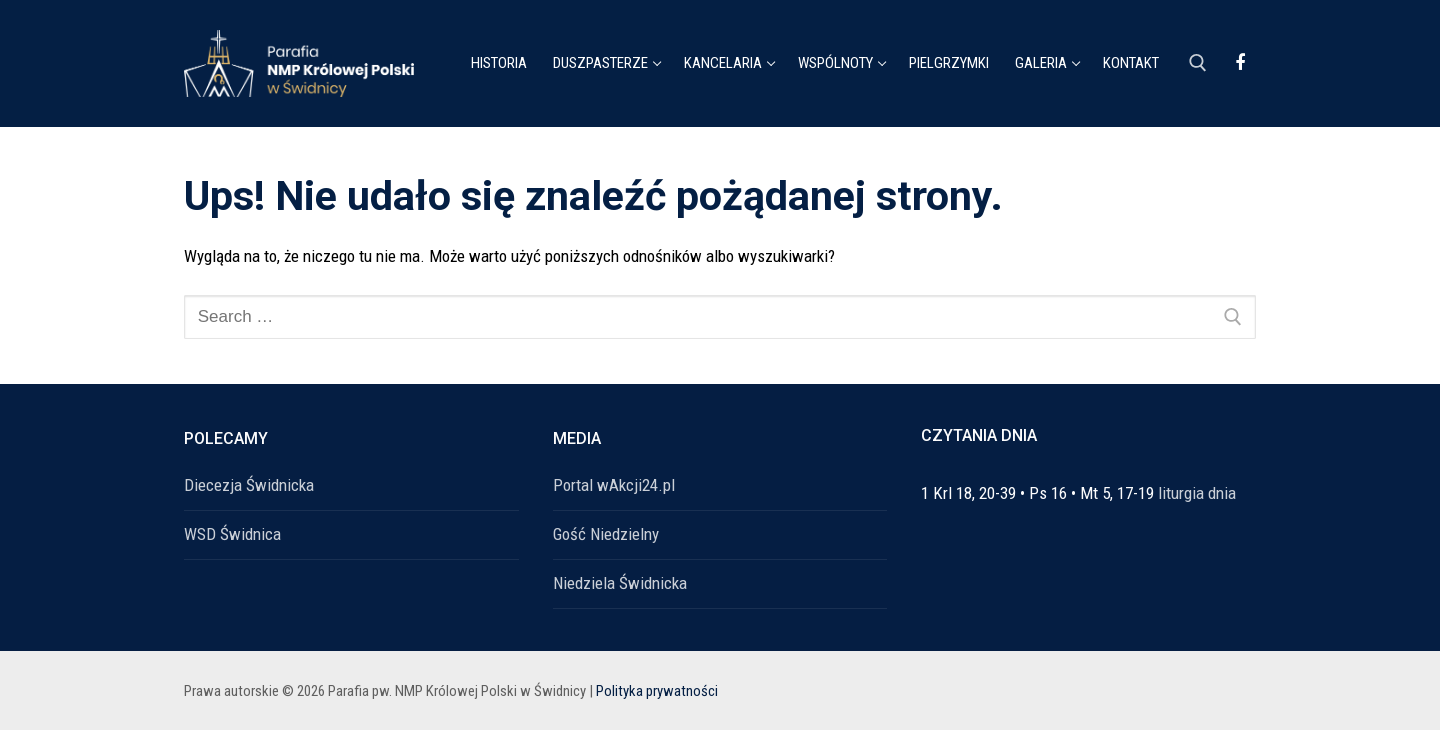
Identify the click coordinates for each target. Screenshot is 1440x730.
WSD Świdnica (232, 534)
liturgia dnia (1197, 493)
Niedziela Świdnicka (620, 583)
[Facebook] (1240, 63)
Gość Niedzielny (606, 534)
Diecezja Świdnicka (249, 485)
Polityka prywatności (657, 691)
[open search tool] (1198, 63)
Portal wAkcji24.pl (614, 485)
